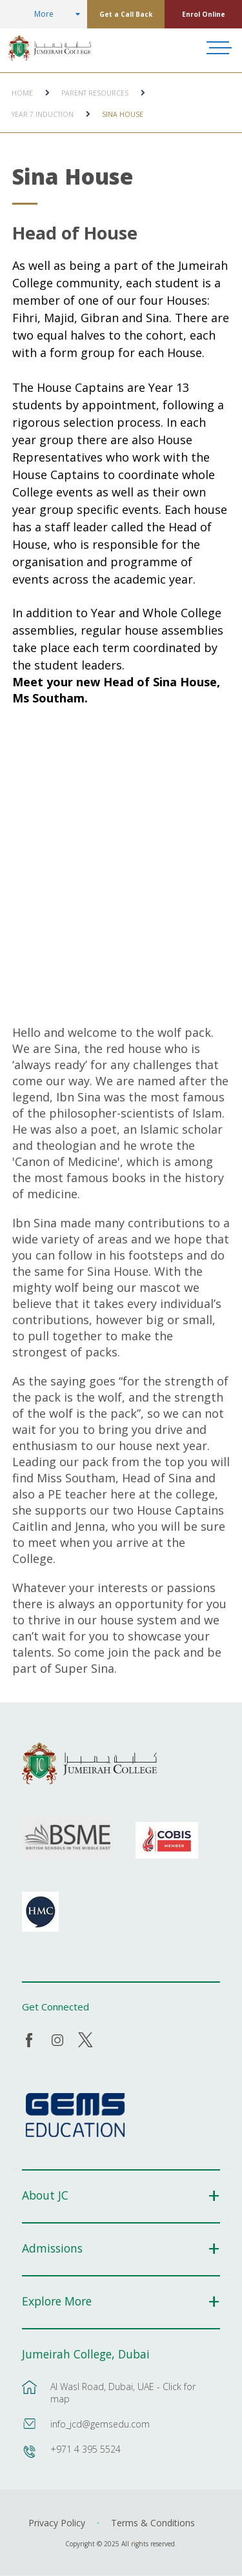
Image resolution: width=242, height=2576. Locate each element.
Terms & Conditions (153, 2523)
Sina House (122, 114)
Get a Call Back (125, 14)
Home (22, 92)
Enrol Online (203, 14)
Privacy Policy (56, 2523)
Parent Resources (94, 92)
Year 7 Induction (43, 114)
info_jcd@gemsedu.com (100, 2424)
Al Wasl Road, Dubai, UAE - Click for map (123, 2392)
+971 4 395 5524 (85, 2449)
